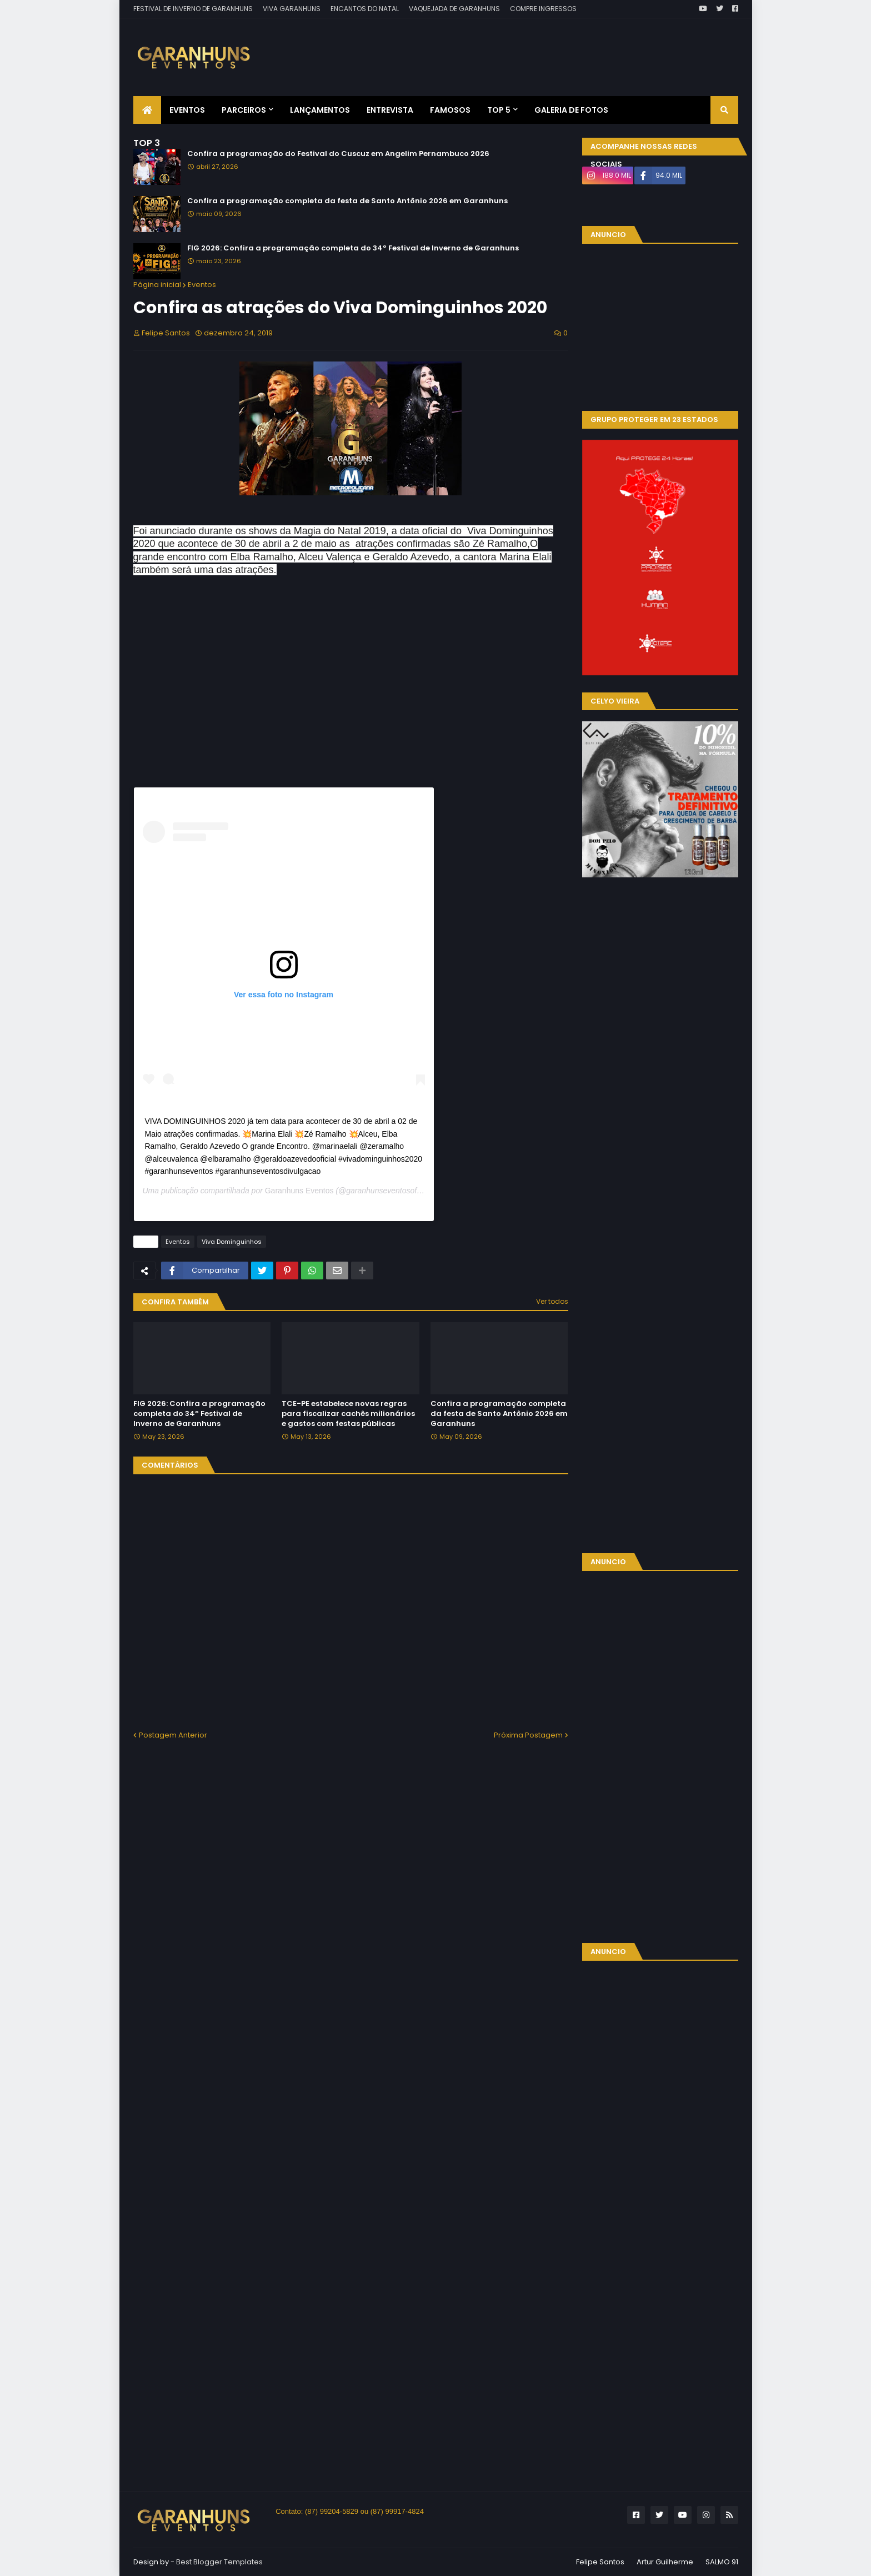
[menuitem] (147, 110)
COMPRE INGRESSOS (543, 8)
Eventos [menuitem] (187, 110)
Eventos (202, 284)
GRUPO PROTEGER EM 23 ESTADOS (654, 419)
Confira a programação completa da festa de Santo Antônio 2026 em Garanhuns (347, 201)
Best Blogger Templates (219, 2562)
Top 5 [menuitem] (498, 110)
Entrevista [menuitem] (390, 110)
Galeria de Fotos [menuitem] (571, 110)
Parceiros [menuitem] (244, 110)
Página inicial (157, 284)
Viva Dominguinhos (232, 1241)
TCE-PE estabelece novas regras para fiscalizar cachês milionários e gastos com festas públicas (348, 1414)
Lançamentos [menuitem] (320, 110)
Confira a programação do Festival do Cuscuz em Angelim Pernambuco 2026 (338, 154)
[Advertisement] (536, 49)
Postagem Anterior (173, 1735)
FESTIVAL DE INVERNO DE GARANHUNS (193, 8)
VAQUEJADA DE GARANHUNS (454, 8)
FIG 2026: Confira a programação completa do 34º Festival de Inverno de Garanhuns (353, 248)
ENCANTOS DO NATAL (365, 8)
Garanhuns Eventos (299, 1190)
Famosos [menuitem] (450, 110)
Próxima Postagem (528, 1735)
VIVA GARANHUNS (292, 8)
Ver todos (552, 1301)
